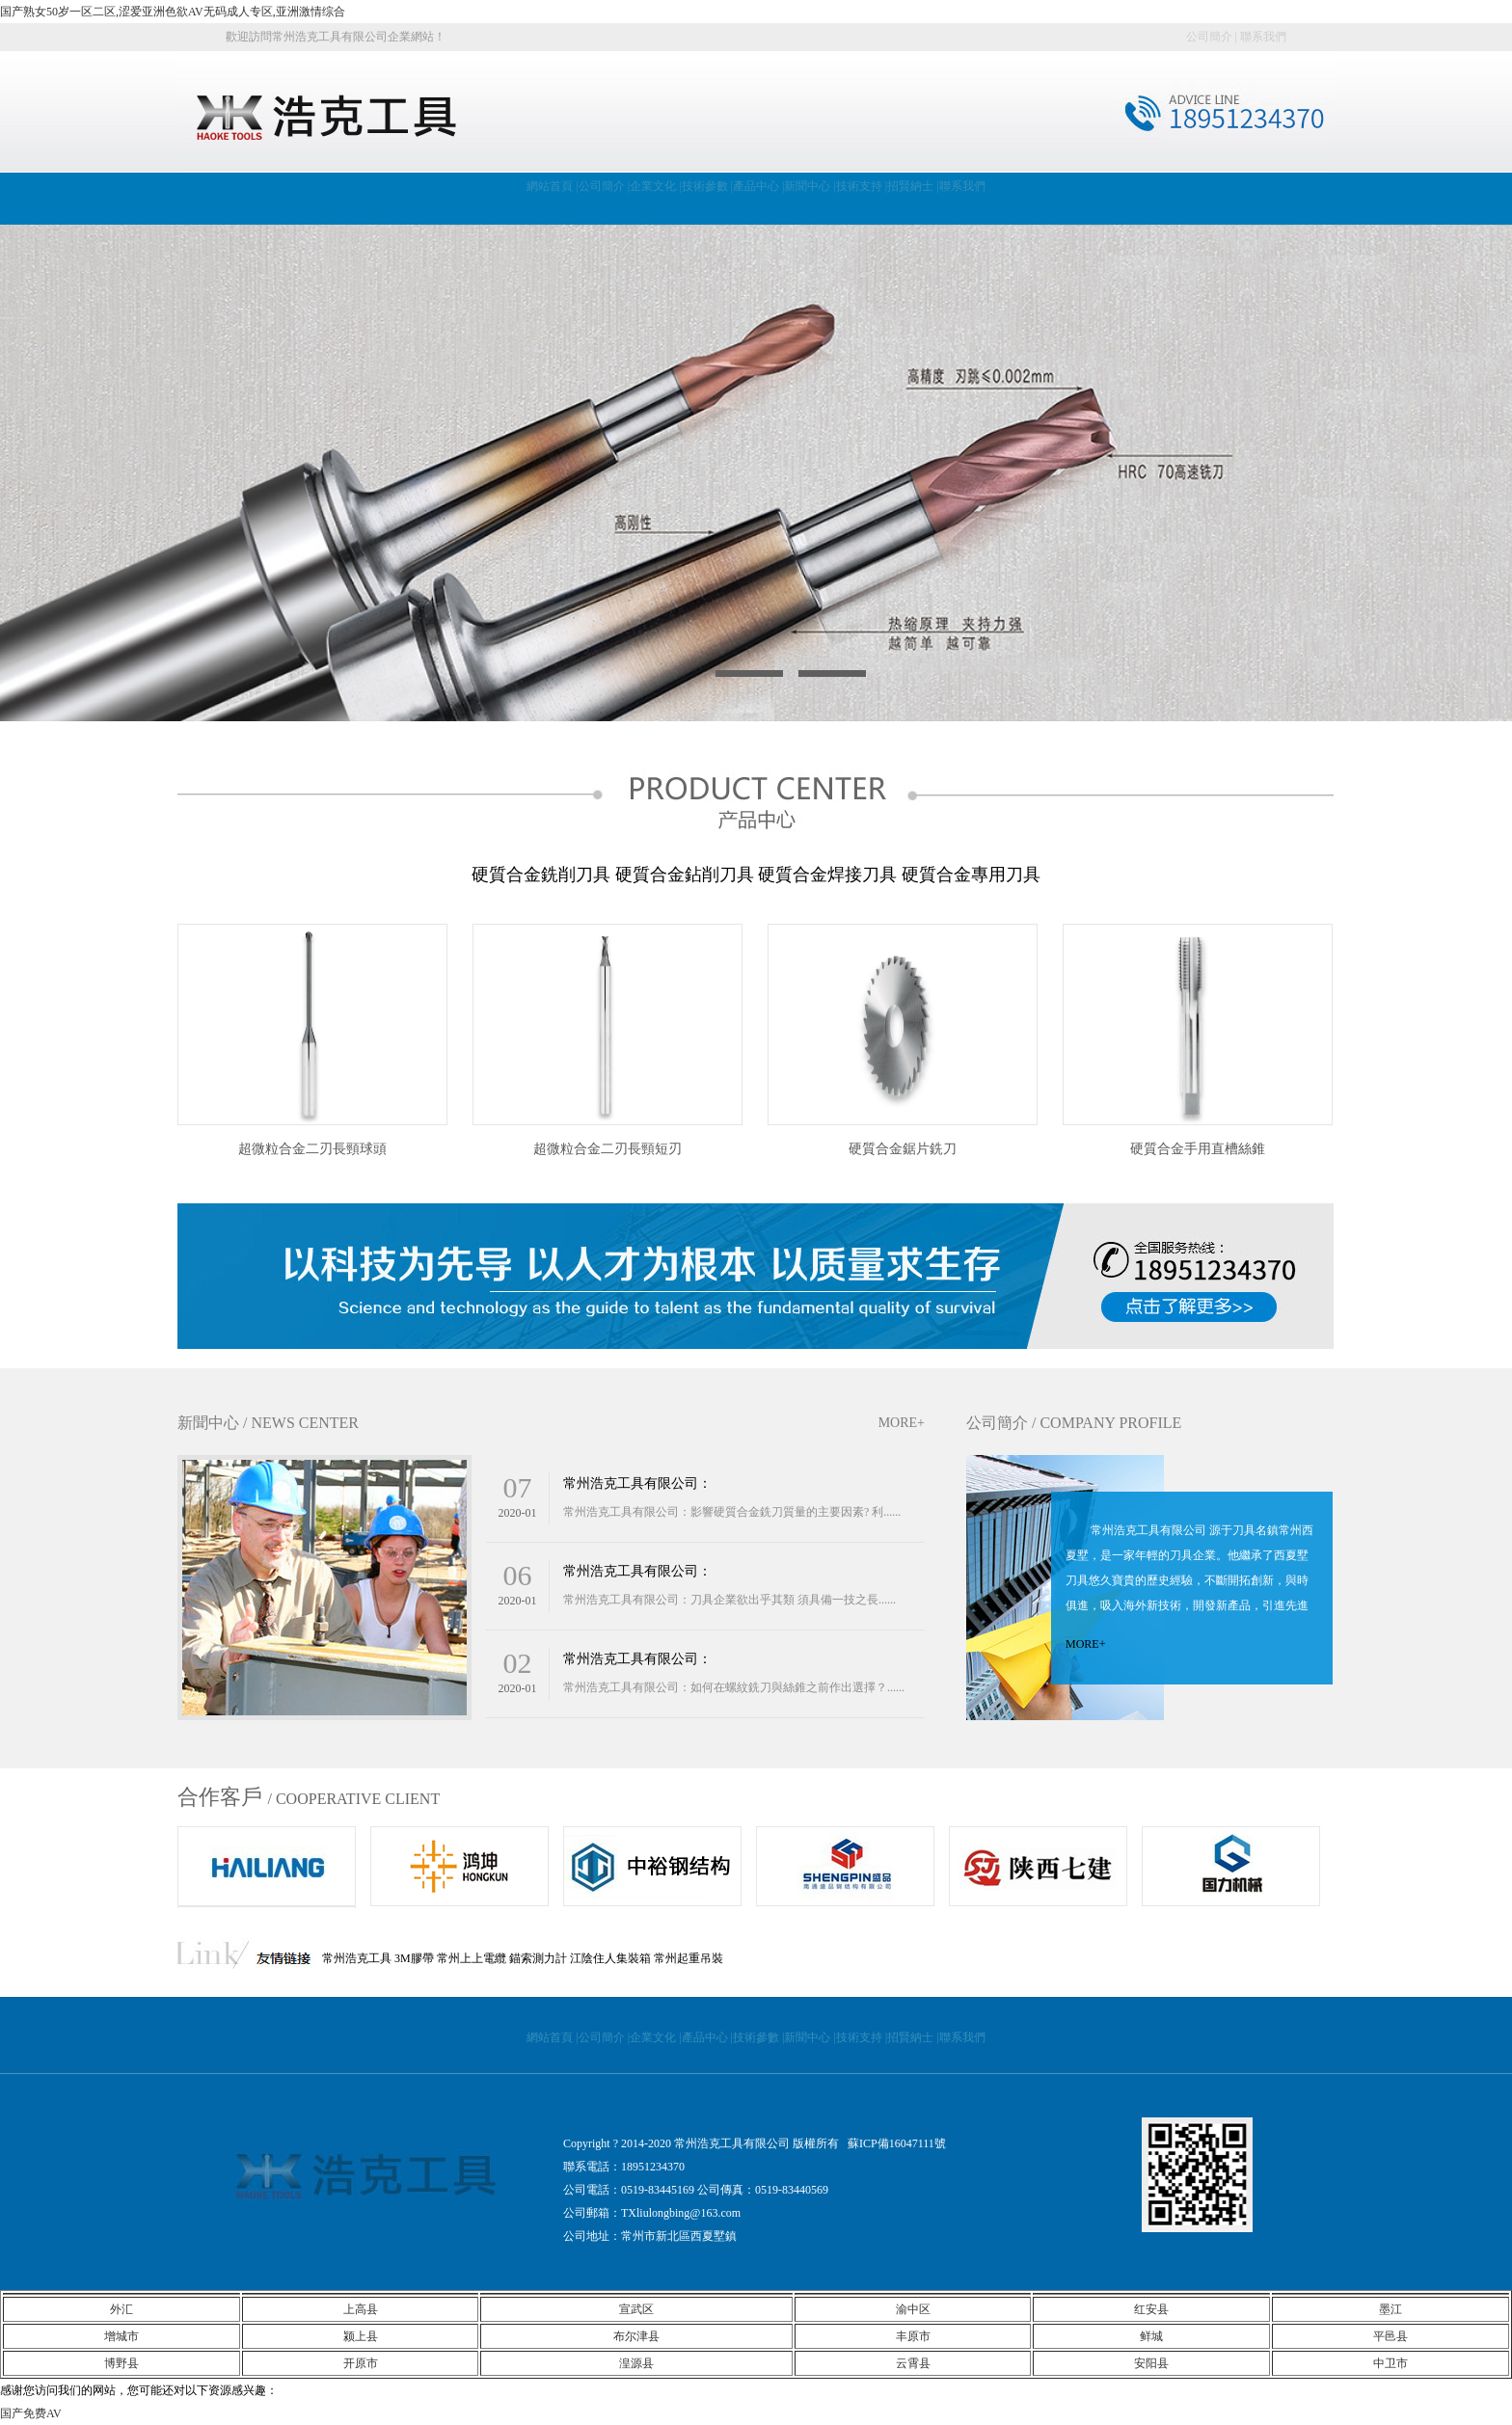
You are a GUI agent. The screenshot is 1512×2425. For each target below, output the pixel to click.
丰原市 (913, 2336)
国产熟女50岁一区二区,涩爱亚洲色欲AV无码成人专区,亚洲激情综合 (172, 11)
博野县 (121, 2363)
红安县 (1151, 2309)
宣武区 (636, 2309)
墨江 (1390, 2309)
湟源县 (636, 2363)
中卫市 (1390, 2363)
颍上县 (360, 2336)
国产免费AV (31, 2413)
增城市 (121, 2336)
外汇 (121, 2309)
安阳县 (1151, 2363)
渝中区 (913, 2309)
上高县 (360, 2309)
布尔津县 (636, 2336)
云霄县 (913, 2363)
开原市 (360, 2363)
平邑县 (1390, 2336)
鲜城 (1151, 2336)
